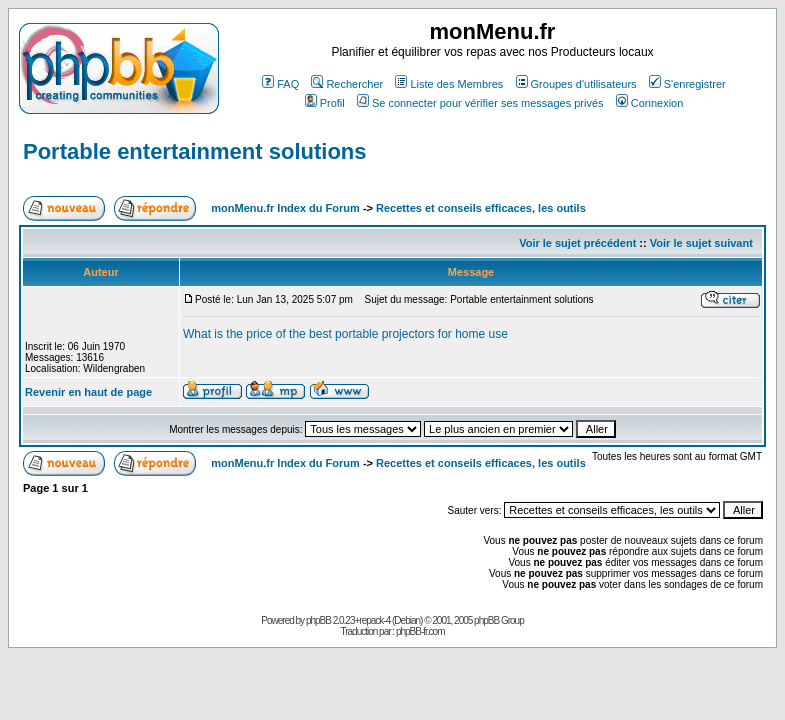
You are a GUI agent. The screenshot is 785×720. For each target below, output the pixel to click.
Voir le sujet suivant (701, 243)
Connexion (650, 103)
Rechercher (347, 84)
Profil (325, 103)
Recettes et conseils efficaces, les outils (481, 208)
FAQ (280, 84)
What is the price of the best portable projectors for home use (345, 334)
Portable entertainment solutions (195, 151)
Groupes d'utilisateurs (576, 84)
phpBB (318, 620)
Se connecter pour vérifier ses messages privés (480, 103)
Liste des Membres (449, 84)
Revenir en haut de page (88, 392)
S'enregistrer (687, 84)
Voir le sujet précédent (577, 243)
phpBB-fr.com (420, 631)
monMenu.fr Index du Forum (285, 208)
